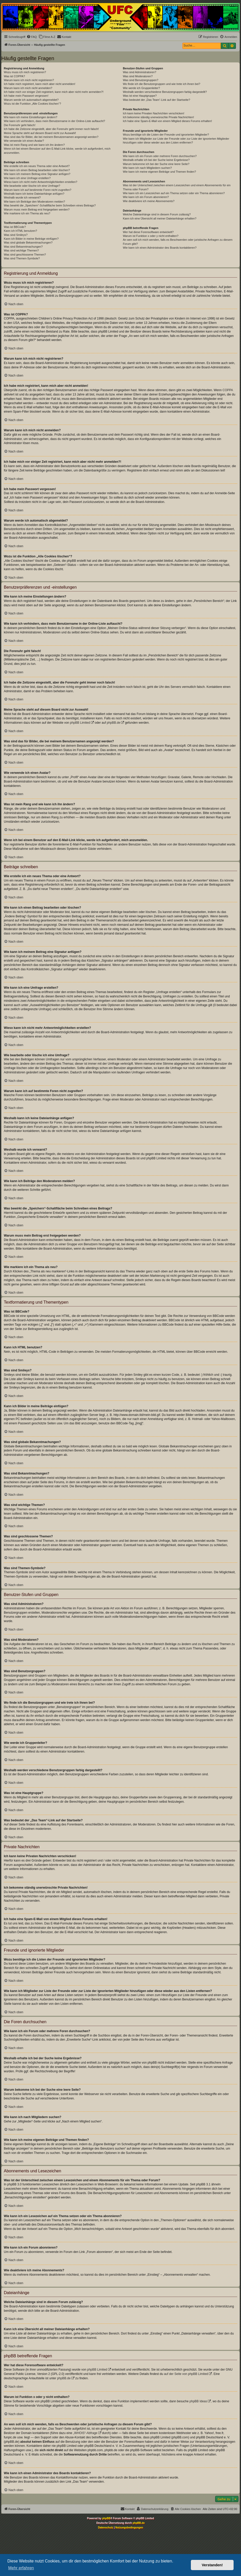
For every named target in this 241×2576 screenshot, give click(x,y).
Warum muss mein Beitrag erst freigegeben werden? (37, 209)
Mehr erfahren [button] (21, 2568)
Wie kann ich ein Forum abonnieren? (146, 197)
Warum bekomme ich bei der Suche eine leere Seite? (156, 164)
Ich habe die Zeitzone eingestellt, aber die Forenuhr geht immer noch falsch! (51, 128)
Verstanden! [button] (212, 2565)
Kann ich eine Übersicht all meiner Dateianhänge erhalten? (159, 218)
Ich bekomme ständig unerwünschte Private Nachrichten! (158, 117)
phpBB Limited (80, 722)
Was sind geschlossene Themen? (25, 254)
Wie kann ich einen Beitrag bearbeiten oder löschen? (37, 170)
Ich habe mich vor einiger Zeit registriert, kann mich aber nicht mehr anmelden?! (53, 91)
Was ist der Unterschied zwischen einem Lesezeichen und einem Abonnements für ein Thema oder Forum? (177, 187)
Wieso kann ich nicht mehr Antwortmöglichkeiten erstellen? (40, 181)
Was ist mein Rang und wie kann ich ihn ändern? (34, 144)
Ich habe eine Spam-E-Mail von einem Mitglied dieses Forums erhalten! (167, 121)
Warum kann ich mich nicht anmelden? (28, 88)
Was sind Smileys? (16, 234)
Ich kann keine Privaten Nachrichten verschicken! (153, 113)
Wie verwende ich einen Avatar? (24, 140)
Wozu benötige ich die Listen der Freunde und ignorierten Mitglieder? (166, 134)
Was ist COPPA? (14, 76)
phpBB (106, 2518)
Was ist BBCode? (15, 226)
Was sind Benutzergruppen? (140, 80)
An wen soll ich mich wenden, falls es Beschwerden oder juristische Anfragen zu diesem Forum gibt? (178, 241)
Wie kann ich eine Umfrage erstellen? (27, 178)
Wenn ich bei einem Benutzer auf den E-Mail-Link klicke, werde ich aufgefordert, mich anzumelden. (57, 150)
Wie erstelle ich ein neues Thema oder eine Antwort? (37, 166)
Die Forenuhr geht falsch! (20, 125)
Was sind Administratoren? (139, 72)
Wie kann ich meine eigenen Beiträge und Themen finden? (159, 171)
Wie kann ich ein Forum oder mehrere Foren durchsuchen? (160, 156)
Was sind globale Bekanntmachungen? (28, 242)
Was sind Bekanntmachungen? (23, 246)
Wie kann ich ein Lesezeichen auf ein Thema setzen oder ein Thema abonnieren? (174, 193)
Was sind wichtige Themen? (21, 250)
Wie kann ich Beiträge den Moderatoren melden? (34, 201)
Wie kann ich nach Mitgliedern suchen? (147, 167)
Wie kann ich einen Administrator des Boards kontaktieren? (159, 247)
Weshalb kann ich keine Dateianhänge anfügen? (34, 193)
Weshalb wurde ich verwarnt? (22, 197)
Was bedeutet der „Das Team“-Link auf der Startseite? (156, 99)
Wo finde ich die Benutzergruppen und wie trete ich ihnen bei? (161, 83)
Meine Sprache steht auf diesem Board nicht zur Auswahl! (40, 133)
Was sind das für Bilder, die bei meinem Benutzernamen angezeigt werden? (51, 136)
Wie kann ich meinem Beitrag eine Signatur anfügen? (37, 173)
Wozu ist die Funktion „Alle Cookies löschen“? (32, 103)
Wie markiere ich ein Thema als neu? (27, 213)
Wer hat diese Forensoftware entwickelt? (148, 232)
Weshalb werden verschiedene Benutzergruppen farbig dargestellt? (165, 91)
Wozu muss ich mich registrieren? (25, 72)
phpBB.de (113, 722)
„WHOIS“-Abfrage (85, 2433)
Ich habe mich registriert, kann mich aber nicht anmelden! (39, 83)
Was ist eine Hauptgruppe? (140, 95)
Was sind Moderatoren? (137, 76)
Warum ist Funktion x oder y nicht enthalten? (150, 235)
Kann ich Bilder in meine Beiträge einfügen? (31, 238)
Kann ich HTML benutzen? (20, 230)
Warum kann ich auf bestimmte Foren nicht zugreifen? (37, 189)
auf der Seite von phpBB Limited (186, 2374)
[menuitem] (32, 37)
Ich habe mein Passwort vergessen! (26, 95)
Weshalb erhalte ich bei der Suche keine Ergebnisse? (156, 159)
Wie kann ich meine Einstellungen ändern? (30, 117)
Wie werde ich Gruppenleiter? (141, 88)
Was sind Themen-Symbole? (22, 258)
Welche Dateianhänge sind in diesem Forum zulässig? (157, 214)
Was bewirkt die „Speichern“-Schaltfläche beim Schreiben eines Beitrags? (50, 205)
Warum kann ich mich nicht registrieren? (29, 80)
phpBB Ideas (198, 2401)
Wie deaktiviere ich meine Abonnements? (148, 201)
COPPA (228, 390)
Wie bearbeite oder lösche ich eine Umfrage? (32, 185)
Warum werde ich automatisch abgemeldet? (31, 99)
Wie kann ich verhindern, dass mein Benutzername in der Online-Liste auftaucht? (54, 121)
